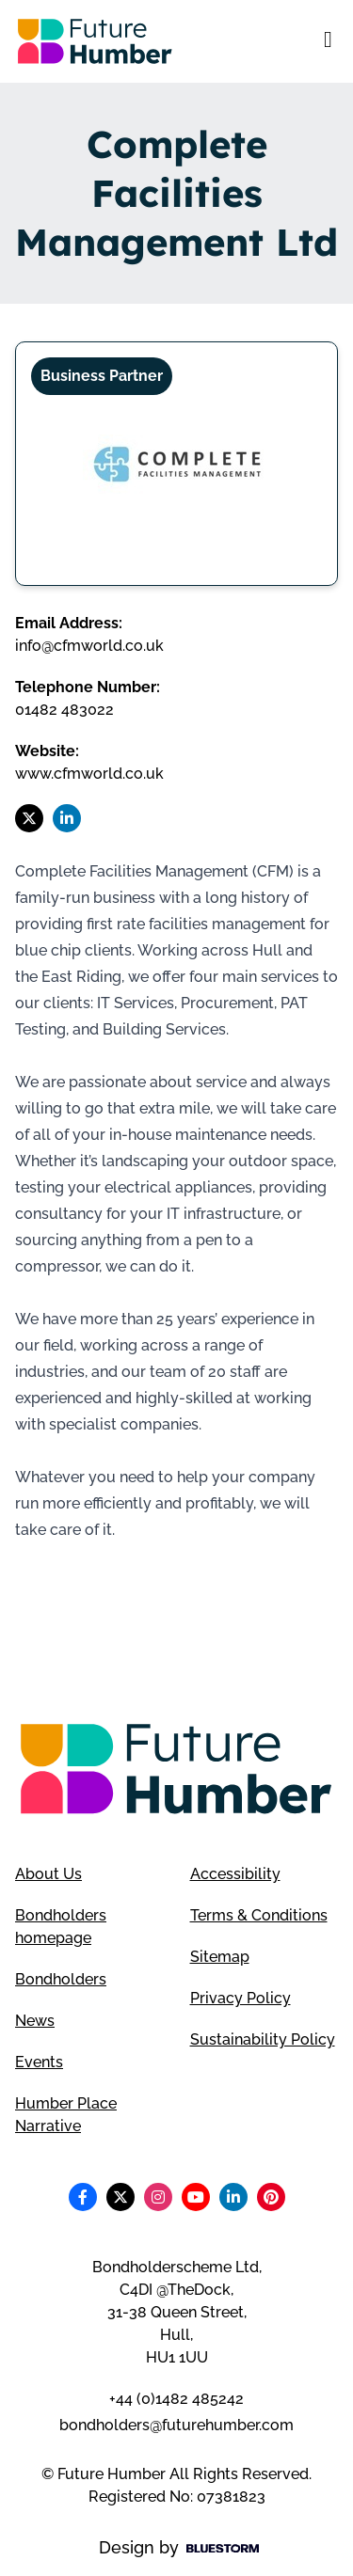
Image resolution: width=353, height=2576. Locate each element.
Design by (179, 2547)
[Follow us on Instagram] (158, 2197)
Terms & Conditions (259, 1915)
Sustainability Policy (262, 2039)
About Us (48, 1874)
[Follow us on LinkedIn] (67, 818)
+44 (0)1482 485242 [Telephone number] (176, 2399)
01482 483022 (64, 710)
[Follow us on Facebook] (83, 2197)
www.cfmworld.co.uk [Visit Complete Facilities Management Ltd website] (89, 773)
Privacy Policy (240, 1998)
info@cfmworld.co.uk (89, 646)
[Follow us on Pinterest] (271, 2197)
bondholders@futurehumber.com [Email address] (176, 2425)
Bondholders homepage (60, 1926)
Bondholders (60, 1979)
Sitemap (219, 1957)
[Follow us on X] (29, 818)
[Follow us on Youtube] (196, 2197)
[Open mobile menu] (328, 41)
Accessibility (235, 1874)
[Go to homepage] (95, 41)
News (35, 2021)
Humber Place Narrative (66, 2114)
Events (39, 2062)
